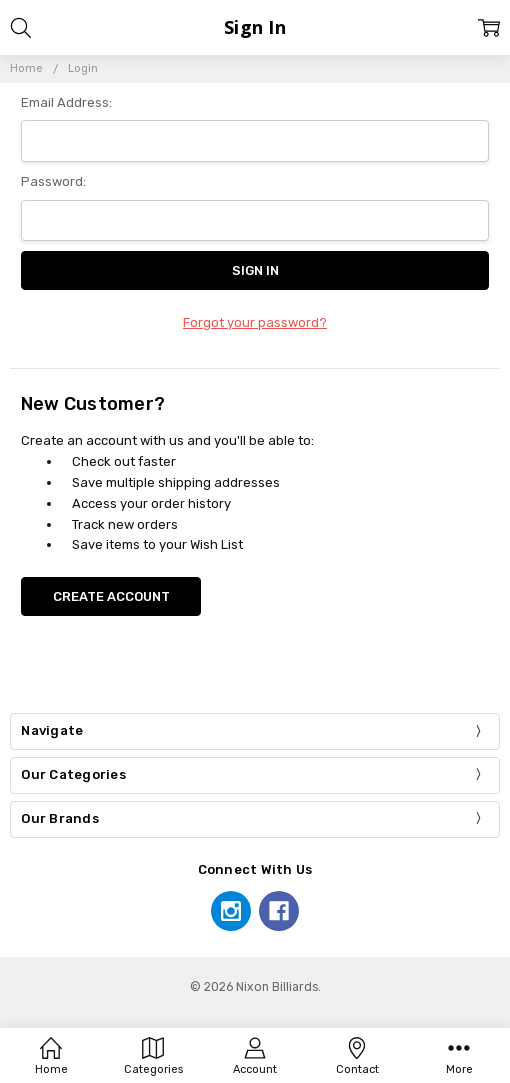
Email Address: (66, 102)
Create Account (111, 596)
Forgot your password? (255, 322)
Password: (53, 181)
